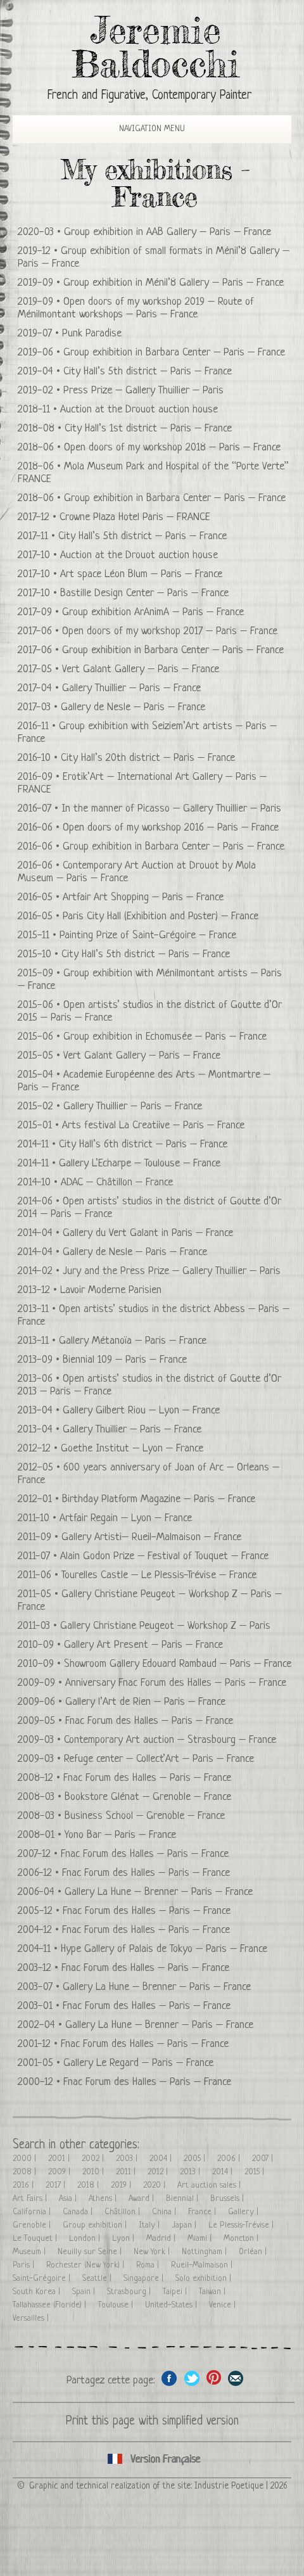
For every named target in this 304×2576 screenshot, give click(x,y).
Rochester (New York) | (86, 2265)
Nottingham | (205, 2252)
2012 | (159, 2172)
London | (86, 2238)
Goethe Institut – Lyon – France (132, 1449)
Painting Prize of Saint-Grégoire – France (148, 935)
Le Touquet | (36, 2238)
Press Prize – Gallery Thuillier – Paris (143, 391)
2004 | (161, 2159)
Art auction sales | (210, 2185)
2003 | (128, 2159)
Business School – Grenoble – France (145, 1816)
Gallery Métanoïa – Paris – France (132, 1341)
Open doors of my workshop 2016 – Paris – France (171, 828)
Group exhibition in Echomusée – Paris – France (165, 1037)
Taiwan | (213, 2292)
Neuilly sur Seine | (91, 2252)
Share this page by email (236, 2378)
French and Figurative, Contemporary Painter (149, 96)
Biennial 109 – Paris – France (125, 1360)
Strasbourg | (130, 2292)
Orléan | (254, 2252)
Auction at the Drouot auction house (139, 410)
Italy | (150, 2225)
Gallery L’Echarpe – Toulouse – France (139, 1163)
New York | (153, 2252)
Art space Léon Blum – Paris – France (141, 574)
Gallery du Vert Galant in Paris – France (148, 1233)
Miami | (200, 2238)
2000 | (26, 2159)
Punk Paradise (92, 334)
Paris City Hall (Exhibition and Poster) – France (160, 916)
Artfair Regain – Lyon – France (126, 1518)
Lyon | (124, 2238)
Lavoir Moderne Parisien (111, 1290)
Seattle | (98, 2278)
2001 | (60, 2159)
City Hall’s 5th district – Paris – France (147, 372)
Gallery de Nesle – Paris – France (133, 707)
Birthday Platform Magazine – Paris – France (158, 1499)
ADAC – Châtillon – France (117, 1182)
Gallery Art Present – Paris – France (143, 1645)
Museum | (30, 2252)
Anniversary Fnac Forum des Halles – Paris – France (175, 1683)
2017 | (57, 2185)
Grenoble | (33, 2225)
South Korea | (38, 2292)
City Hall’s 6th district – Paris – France (143, 1144)
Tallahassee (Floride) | (51, 2305)
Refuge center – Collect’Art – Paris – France (159, 1759)
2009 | (60, 2172)
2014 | (223, 2172)
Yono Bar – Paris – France (120, 1835)
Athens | (104, 2198)
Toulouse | (117, 2305)
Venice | (223, 2305)
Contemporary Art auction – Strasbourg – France (170, 1740)
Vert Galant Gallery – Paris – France (140, 669)
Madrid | (162, 2238)
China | (165, 2212)
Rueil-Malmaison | (203, 2265)
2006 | (230, 2159)
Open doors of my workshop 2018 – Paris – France (172, 448)
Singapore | (145, 2278)
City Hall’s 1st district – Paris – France (148, 429)
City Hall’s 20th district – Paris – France (148, 758)
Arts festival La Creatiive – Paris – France (153, 1125)
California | (33, 2212)
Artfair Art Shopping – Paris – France (143, 897)
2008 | (26, 2172)
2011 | (127, 2172)
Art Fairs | (31, 2198)
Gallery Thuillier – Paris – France (131, 688)
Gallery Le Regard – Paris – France (138, 2063)
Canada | (79, 2212)
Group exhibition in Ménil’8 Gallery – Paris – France (173, 283)
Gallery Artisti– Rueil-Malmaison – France (151, 1537)
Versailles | (32, 2318)
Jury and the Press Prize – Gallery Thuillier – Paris (172, 1271)
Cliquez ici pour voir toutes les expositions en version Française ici (152, 2459)
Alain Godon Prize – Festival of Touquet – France (164, 1556)
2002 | (94, 2159)
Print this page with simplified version (152, 2421)
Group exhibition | (96, 2225)
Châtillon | (123, 2212)
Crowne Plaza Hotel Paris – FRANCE (135, 517)
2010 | (94, 2172)
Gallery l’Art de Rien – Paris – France (145, 1702)
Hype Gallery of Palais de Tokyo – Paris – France (164, 1949)
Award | (142, 2198)
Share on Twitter (192, 2378)
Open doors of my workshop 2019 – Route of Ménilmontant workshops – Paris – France (136, 308)
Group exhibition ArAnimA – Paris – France (153, 612)
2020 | (155, 2185)
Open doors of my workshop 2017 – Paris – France (169, 631)
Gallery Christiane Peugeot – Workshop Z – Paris (165, 1626)
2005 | (196, 2159)
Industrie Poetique (228, 2486)
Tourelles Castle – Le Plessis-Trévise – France (158, 1575)
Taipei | (176, 2292)
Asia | (69, 2198)
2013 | (191, 2172)
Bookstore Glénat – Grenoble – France (148, 1797)
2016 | (24, 2185)
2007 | (264, 2159)
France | (203, 2212)
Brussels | (228, 2198)
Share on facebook (169, 2378)
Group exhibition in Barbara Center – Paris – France (174, 353)
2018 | (89, 2185)
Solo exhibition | (204, 2278)
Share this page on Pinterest (214, 2378)
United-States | (172, 2305)
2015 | (255, 2172)
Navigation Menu (141, 129)
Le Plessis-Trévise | (242, 2225)
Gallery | (244, 2212)
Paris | (25, 2265)
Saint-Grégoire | (43, 2278)
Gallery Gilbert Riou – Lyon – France (141, 1411)
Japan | (185, 2225)
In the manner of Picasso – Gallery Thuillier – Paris (171, 809)
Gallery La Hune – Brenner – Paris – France (159, 1892)
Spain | (85, 2292)
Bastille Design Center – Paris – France (144, 593)
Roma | (149, 2265)
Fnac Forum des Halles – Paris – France (149, 1721)
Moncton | (242, 2238)
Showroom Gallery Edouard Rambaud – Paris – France (177, 1664)
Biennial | (183, 2198)
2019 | (122, 2185)
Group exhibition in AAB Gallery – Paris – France (167, 232)
